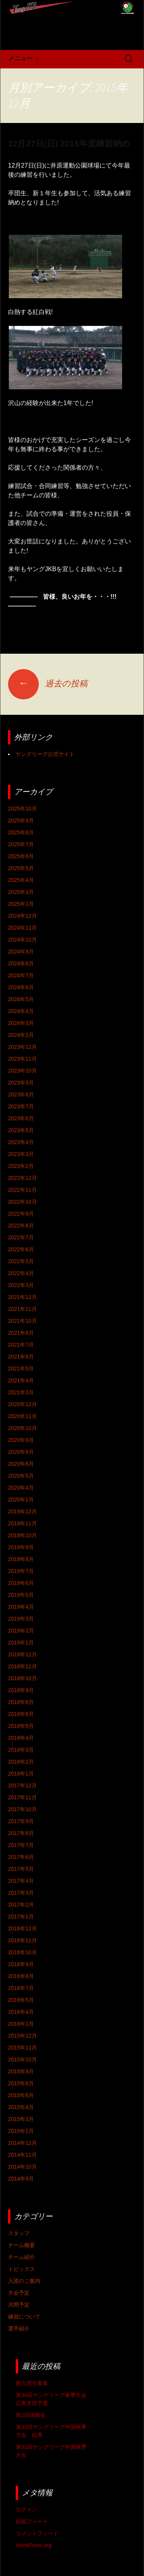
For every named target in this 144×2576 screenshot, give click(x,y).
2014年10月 (22, 2167)
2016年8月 (21, 1976)
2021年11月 (22, 1309)
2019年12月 (22, 1511)
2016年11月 (22, 1940)
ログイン (26, 2509)
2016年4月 (21, 2012)
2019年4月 (21, 1607)
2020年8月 (21, 1452)
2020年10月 (22, 1428)
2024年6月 (21, 987)
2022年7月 (21, 1237)
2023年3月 (21, 1154)
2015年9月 (21, 2071)
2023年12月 (22, 1047)
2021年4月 (21, 1380)
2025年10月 (22, 809)
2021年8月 (21, 1333)
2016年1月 (21, 2024)
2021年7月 (21, 1345)
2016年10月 (22, 1952)
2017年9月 (21, 1821)
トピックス (21, 2269)
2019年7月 (21, 1571)
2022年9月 (21, 1214)
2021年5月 (21, 1368)
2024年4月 (21, 1011)
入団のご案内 (24, 2281)
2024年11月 (22, 928)
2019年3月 (21, 1619)
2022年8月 (21, 1225)
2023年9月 (21, 1083)
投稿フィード (32, 2521)
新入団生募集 (32, 2383)
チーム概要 (21, 2245)
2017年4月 (21, 1881)
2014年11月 (22, 2155)
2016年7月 (21, 1988)
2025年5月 (21, 868)
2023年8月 (21, 1094)
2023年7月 (21, 1106)
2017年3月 (21, 1893)
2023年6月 (21, 1118)
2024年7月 (21, 975)
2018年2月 (21, 1762)
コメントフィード (37, 2533)
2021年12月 (22, 1297)
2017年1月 (21, 1916)
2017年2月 (21, 1905)
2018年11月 (22, 1666)
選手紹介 (19, 2328)
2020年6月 (21, 1464)
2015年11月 (22, 2048)
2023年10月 (22, 1071)
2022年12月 (22, 1178)
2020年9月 (21, 1440)
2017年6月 (21, 1857)
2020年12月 (22, 1404)
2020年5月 (21, 1476)
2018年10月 (22, 1678)
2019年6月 (21, 1583)
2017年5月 (21, 1869)
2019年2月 (21, 1631)
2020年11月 (22, 1416)
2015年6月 (21, 2095)
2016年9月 (21, 1964)
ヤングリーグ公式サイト (44, 754)
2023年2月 (21, 1166)
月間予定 (19, 2305)
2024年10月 (22, 940)
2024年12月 (22, 916)
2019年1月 (21, 1642)
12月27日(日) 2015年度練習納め (69, 143)
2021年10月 (22, 1321)
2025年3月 (21, 892)
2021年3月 (21, 1392)
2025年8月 (21, 832)
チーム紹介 (21, 2257)
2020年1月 (21, 1499)
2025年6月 (21, 856)
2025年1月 (21, 904)
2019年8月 (21, 1559)
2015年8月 (21, 2083)
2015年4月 (21, 2107)
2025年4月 (21, 880)
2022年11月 (22, 1190)
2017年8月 (21, 1833)
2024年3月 (21, 1023)
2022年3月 (21, 1285)
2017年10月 (22, 1809)
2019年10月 (22, 1535)
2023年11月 (22, 1059)
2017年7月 (21, 1845)
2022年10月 (22, 1202)
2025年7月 (21, 844)
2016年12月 (22, 1928)
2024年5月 (21, 999)
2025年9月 (21, 820)
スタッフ (19, 2233)
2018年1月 (21, 1773)
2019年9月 (21, 1547)
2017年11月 (22, 1797)
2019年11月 (22, 1523)
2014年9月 (21, 2179)
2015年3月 (21, 2119)
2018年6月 (21, 1714)
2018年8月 (21, 1702)
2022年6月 (21, 1249)
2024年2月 (21, 1035)
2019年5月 (21, 1595)
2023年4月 (21, 1142)
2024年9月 (21, 951)
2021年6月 (21, 1357)
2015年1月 (21, 2131)
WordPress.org (33, 2545)
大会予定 (19, 2293)
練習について (24, 2317)
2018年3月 (21, 1750)
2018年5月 (21, 1726)
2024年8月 (21, 963)
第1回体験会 (31, 2415)
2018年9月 (21, 1690)
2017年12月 (22, 1785)
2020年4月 (21, 1488)
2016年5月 (21, 2000)
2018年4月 (21, 1738)
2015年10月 (22, 2059)
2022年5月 (21, 1261)
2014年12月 (22, 2143)
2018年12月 (22, 1654)
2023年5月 (21, 1130)
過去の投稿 (48, 683)
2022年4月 (21, 1273)
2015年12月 (22, 2036)
